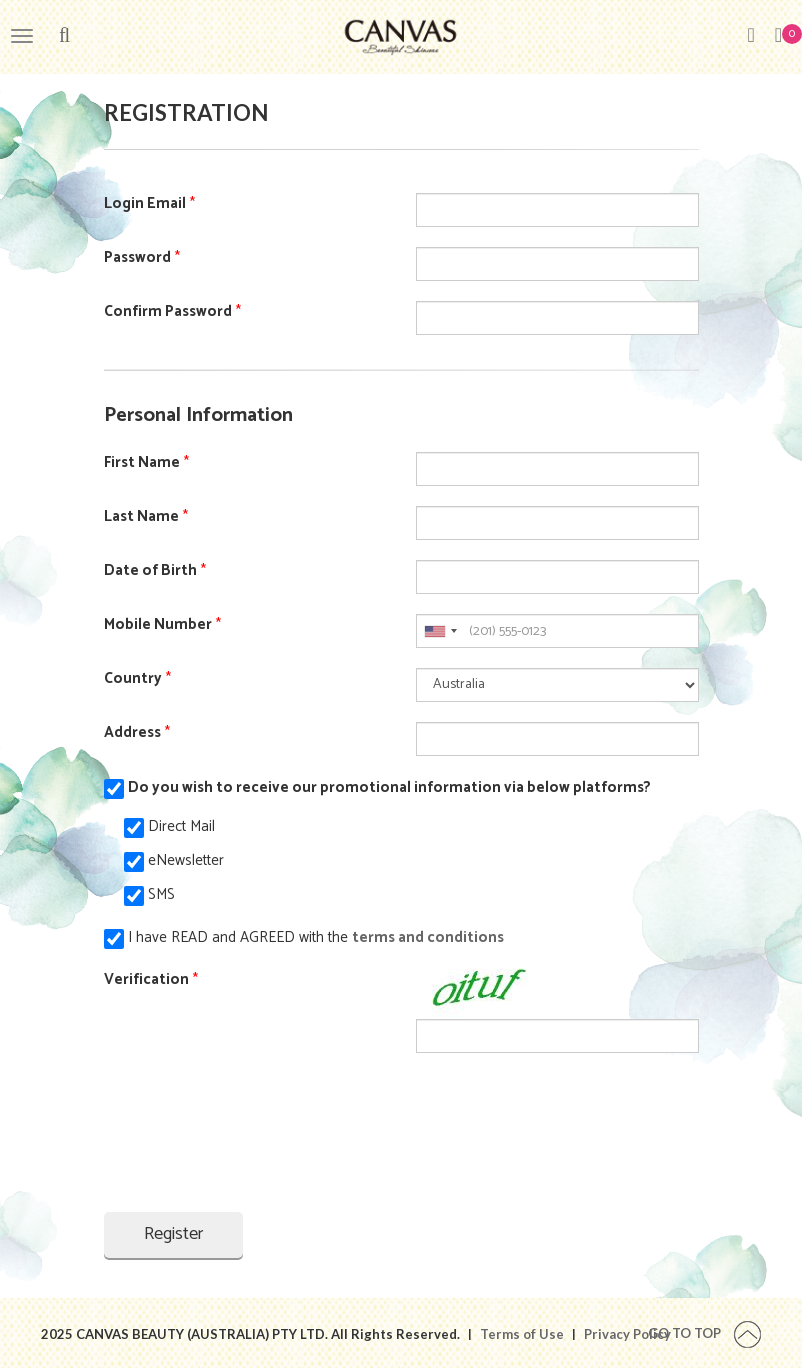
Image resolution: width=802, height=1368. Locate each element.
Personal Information (198, 416)
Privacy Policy (627, 1334)
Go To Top (704, 1333)
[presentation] (256, 1132)
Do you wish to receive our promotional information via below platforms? (389, 788)
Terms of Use (522, 1334)
